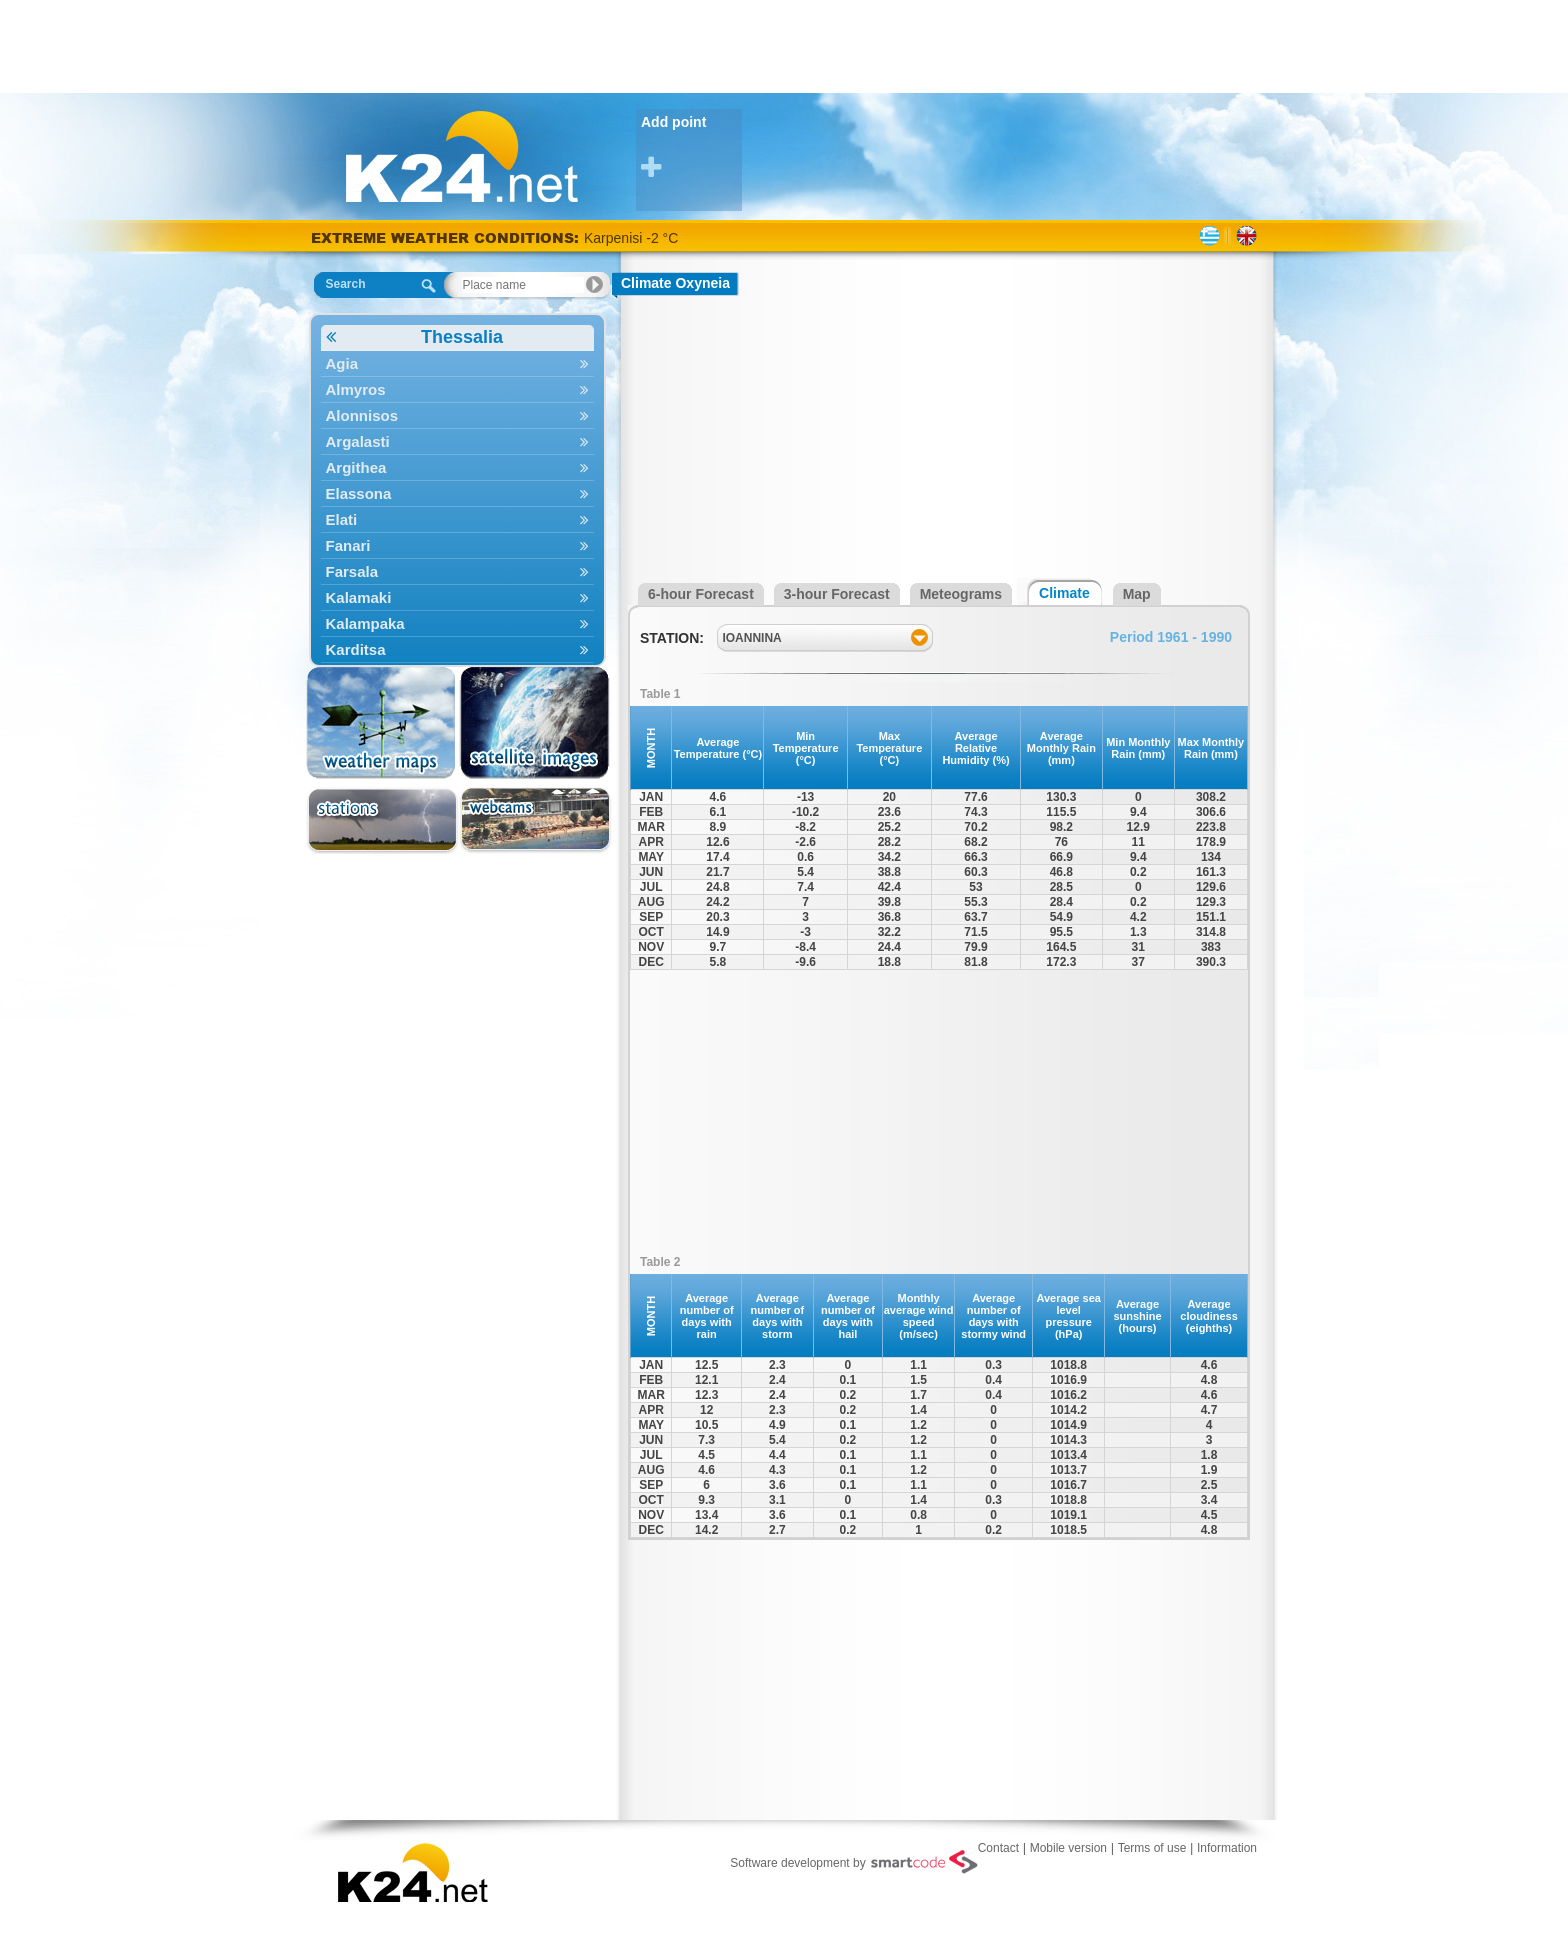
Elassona (457, 493)
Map (1137, 594)
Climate (1064, 593)
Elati (457, 519)
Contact (998, 1848)
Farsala (457, 571)
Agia (457, 363)
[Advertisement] (784, 45)
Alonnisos (457, 415)
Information (1227, 1848)
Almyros (457, 389)
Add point (691, 147)
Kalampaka (457, 623)
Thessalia (415, 337)
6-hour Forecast (701, 594)
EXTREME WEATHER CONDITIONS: (447, 237)
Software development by (853, 1862)
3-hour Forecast (837, 594)
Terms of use (1152, 1848)
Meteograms (961, 594)
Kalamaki (457, 597)
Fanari (457, 545)
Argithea (457, 467)
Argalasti (457, 441)
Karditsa (457, 649)
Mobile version (1068, 1848)
